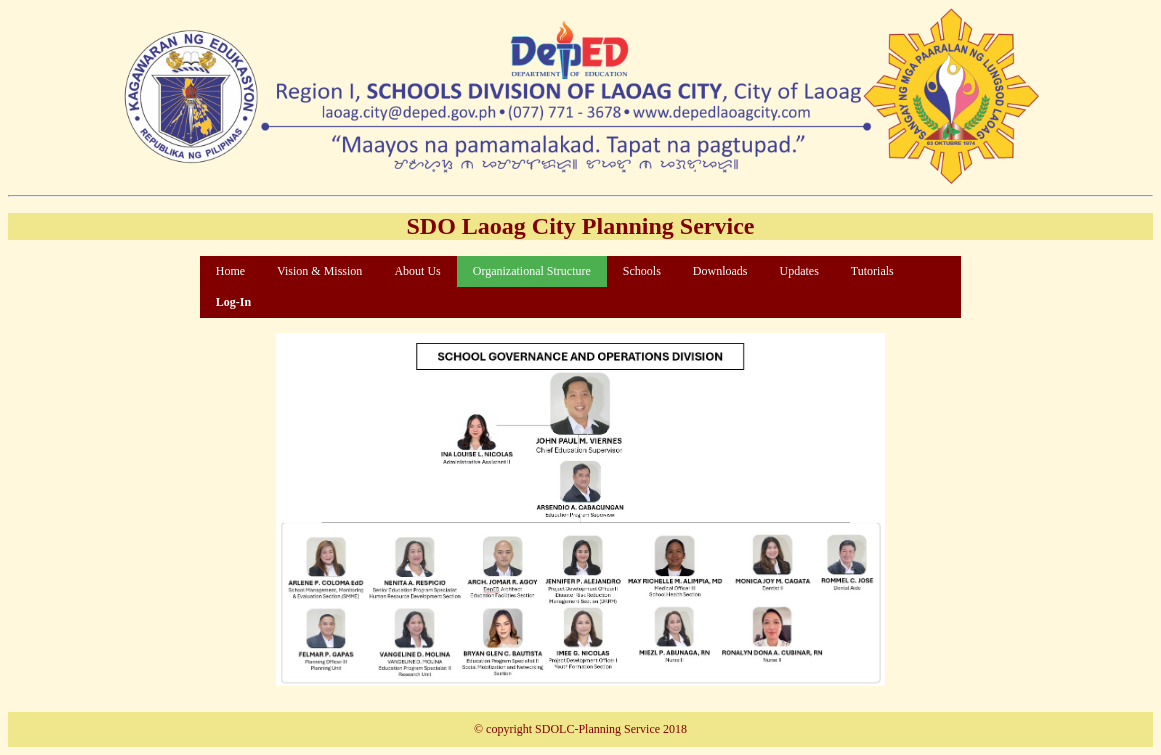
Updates (798, 271)
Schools (642, 271)
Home (230, 271)
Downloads (720, 271)
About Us (417, 271)
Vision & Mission (319, 271)
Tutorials (872, 271)
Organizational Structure (532, 271)
